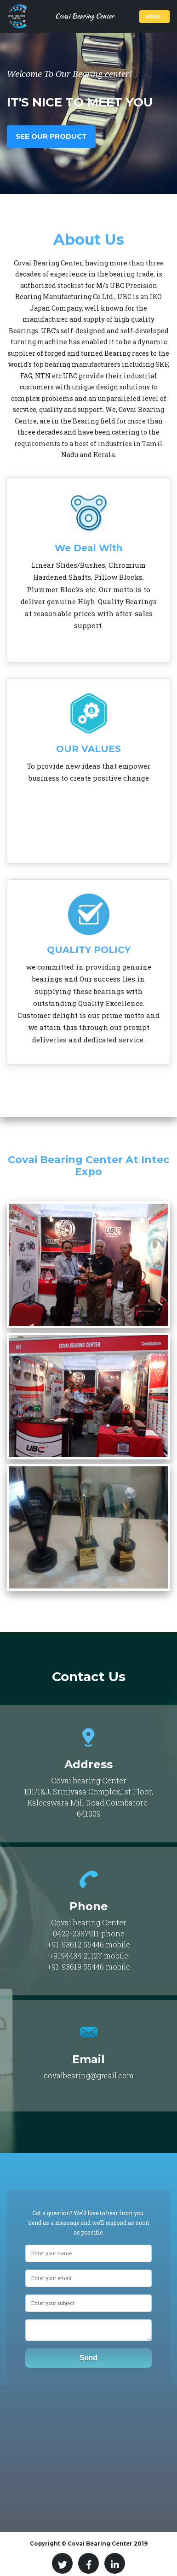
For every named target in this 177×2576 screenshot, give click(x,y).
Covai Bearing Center (84, 16)
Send (88, 2358)
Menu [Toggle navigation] (154, 17)
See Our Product (51, 136)
